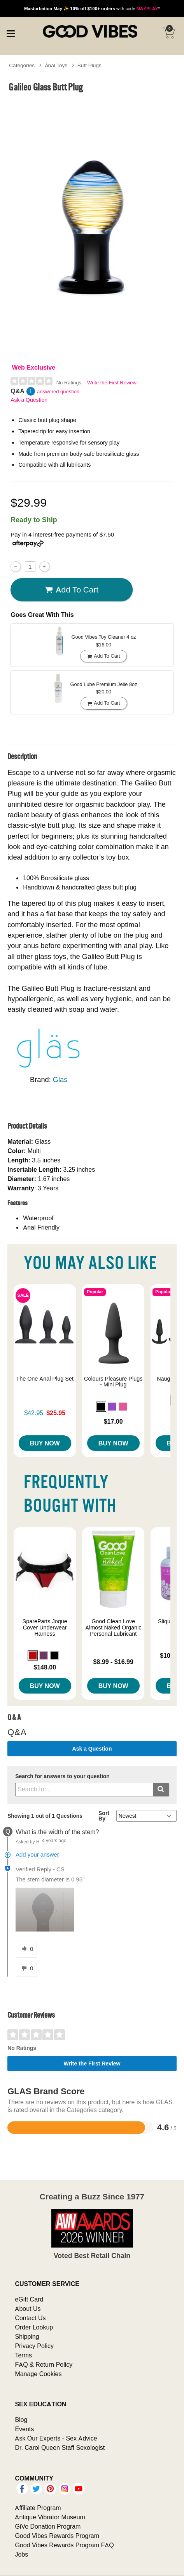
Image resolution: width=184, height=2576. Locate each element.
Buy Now (45, 1443)
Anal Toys (56, 65)
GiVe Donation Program (48, 2526)
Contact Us (30, 2318)
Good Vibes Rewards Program (57, 2536)
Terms (23, 2355)
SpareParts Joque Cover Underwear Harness (45, 1627)
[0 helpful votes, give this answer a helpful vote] (26, 1949)
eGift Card (29, 2299)
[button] (101, 1406)
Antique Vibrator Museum (50, 2517)
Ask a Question (29, 400)
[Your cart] (168, 33)
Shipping (27, 2336)
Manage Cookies (38, 2374)
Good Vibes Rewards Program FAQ (64, 2545)
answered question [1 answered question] (58, 391)
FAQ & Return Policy (43, 2364)
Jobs (21, 2554)
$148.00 (44, 1667)
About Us (27, 2308)
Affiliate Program (38, 2508)
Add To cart (71, 589)
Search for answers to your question (62, 1776)
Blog (21, 2419)
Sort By (103, 1815)
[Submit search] (161, 1789)
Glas (60, 1079)
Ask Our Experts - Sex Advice (56, 2438)
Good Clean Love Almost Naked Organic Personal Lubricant (113, 1627)
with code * (92, 8)
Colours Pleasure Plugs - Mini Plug (113, 1381)
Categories (22, 65)
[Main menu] (10, 32)
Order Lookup (34, 2327)
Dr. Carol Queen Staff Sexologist (60, 2447)
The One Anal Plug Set (45, 1378)
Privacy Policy (34, 2346)
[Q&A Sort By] (146, 1816)
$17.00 (113, 1421)
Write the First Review (112, 383)
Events (24, 2429)
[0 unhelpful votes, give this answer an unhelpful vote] (26, 1969)
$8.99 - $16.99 (113, 1662)
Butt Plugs (89, 65)
